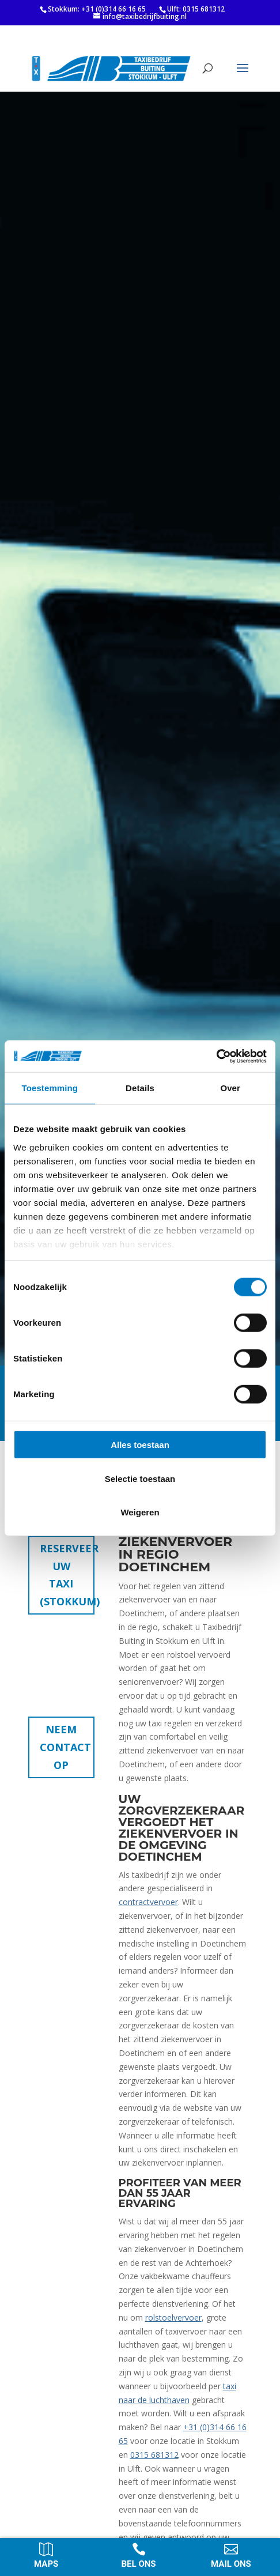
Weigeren (139, 1512)
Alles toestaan (140, 1445)
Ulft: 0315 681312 (196, 9)
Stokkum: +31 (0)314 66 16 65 (97, 9)
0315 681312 (154, 2454)
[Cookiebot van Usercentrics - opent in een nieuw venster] (216, 1055)
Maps (46, 2564)
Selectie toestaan (140, 1478)
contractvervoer (148, 1901)
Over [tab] (230, 1088)
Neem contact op (65, 1746)
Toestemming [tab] (50, 1088)
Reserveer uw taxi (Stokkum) (67, 1574)
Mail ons (231, 2564)
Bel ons (139, 2564)
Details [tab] (140, 1088)
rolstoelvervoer (173, 2317)
